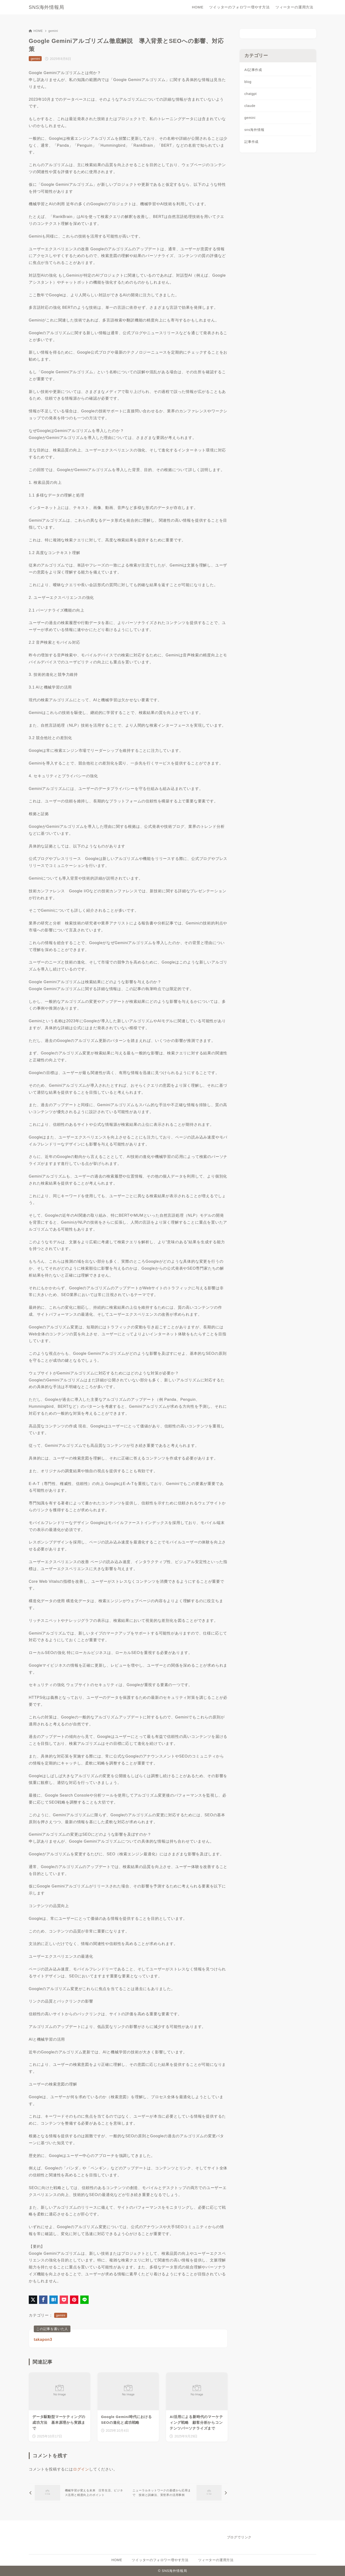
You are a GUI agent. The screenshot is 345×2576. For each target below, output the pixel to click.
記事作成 (251, 142)
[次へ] (179, 2492)
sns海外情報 (254, 130)
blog (248, 82)
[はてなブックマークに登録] (53, 2300)
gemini (53, 31)
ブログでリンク (239, 2537)
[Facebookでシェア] (43, 2300)
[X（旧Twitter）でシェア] (33, 2300)
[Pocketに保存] (64, 2300)
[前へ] (77, 2492)
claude (249, 106)
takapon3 (43, 2339)
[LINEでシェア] (84, 2300)
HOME (36, 31)
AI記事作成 (253, 70)
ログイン (81, 2469)
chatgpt (250, 94)
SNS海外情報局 (46, 7)
